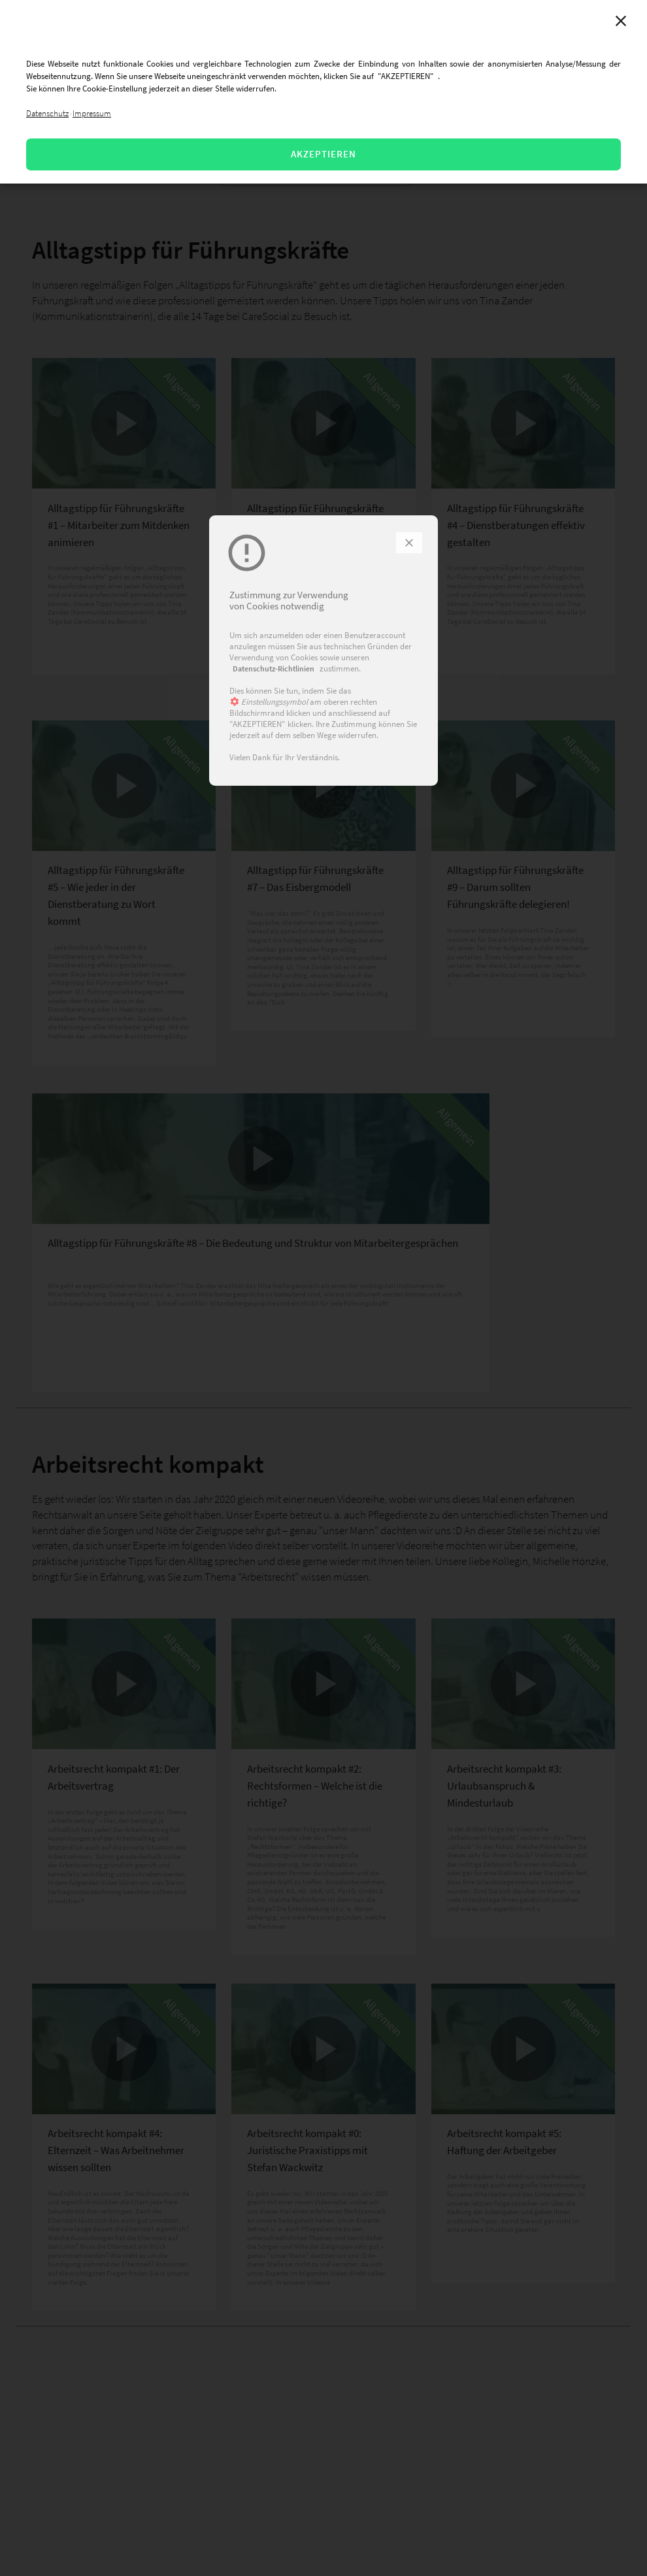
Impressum (92, 113)
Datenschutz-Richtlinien (273, 668)
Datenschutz (47, 113)
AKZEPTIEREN (323, 154)
